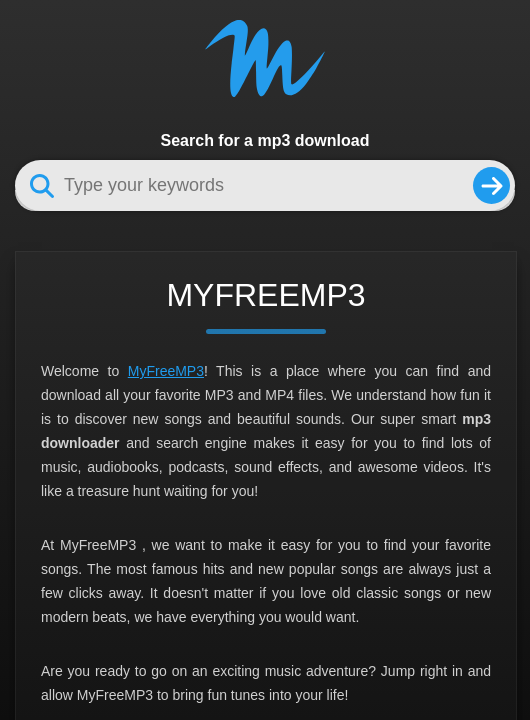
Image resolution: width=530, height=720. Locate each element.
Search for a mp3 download (265, 140)
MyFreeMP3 (166, 371)
